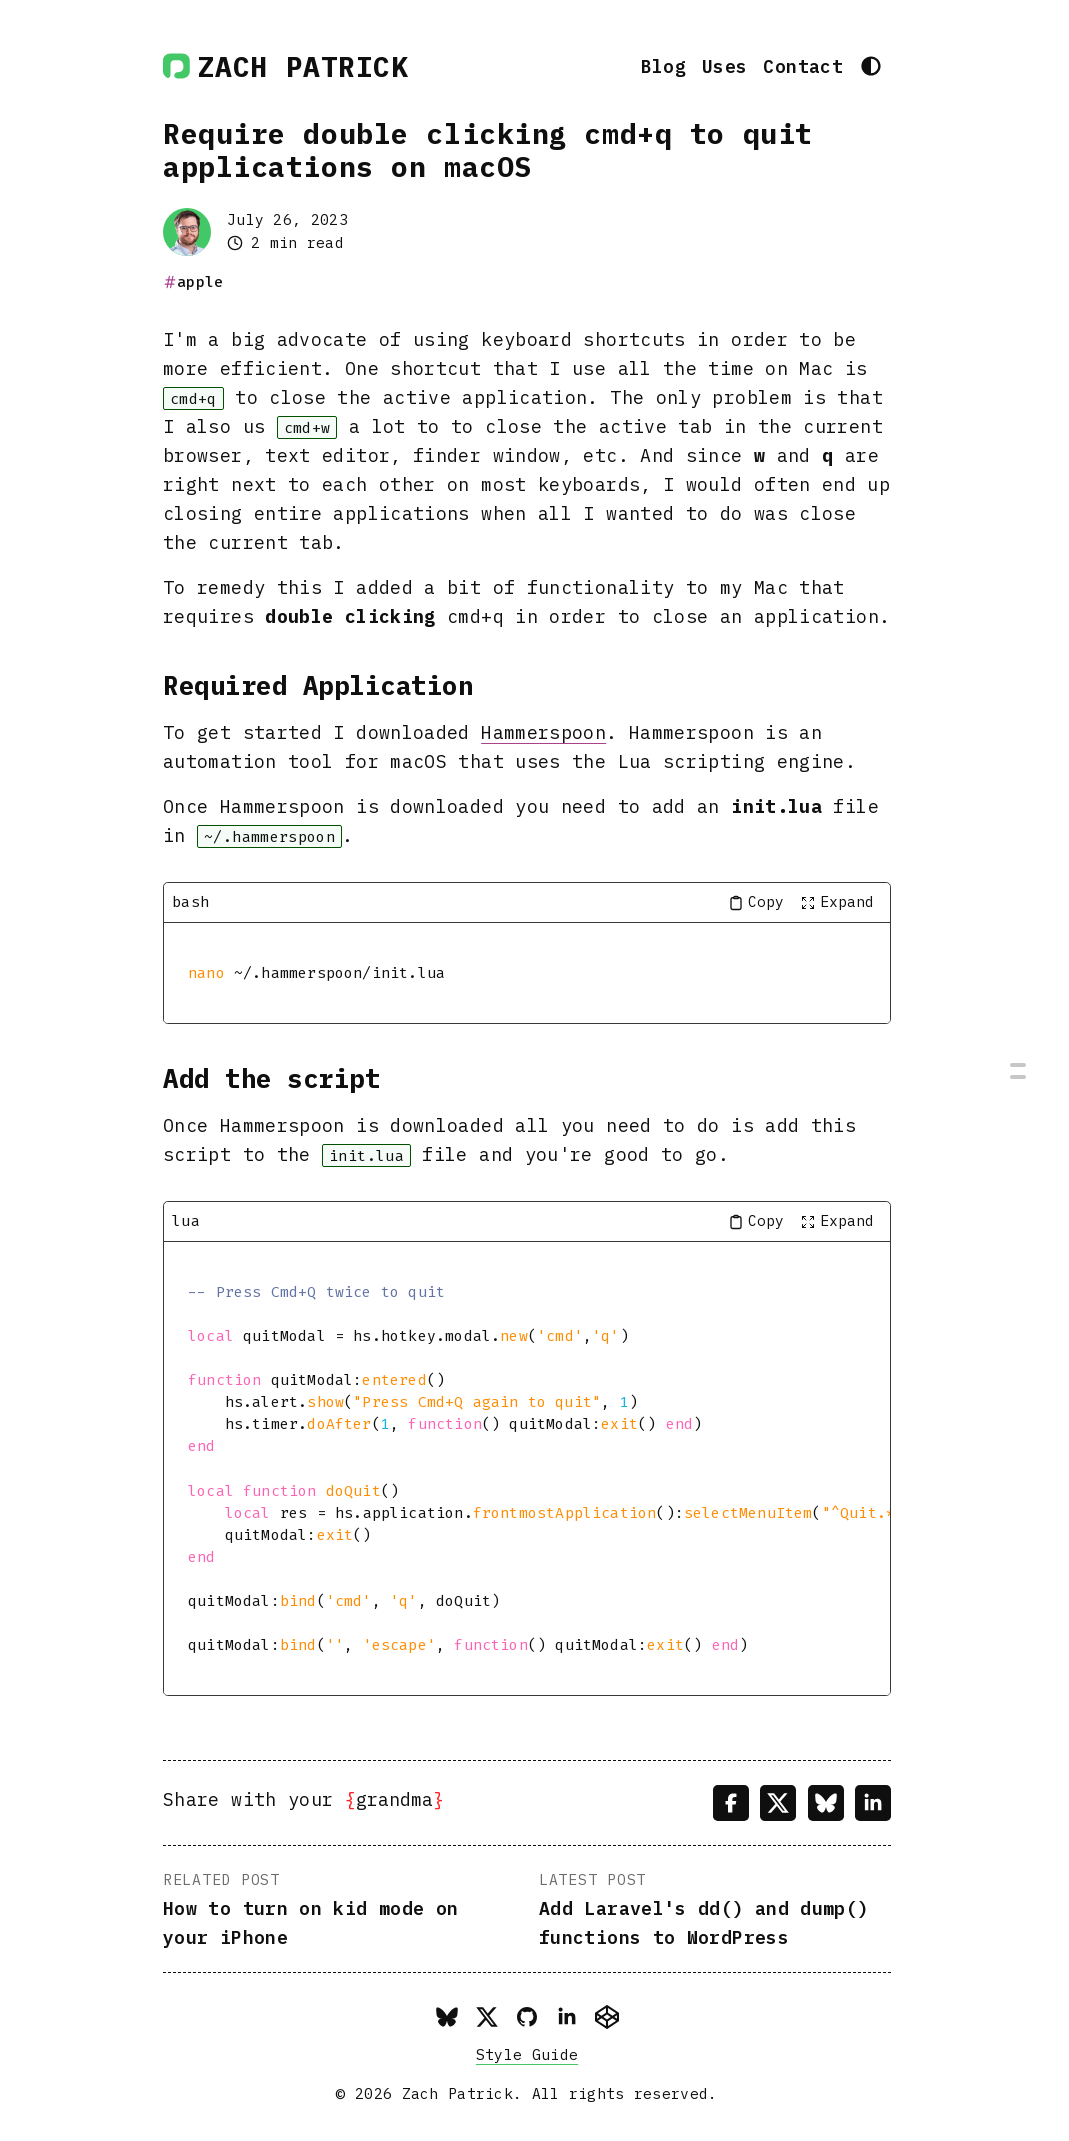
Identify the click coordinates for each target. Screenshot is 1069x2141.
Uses (724, 66)
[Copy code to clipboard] (756, 903)
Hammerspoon (543, 732)
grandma (394, 1799)
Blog (663, 66)
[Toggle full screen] (837, 903)
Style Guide (527, 2054)
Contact (803, 66)
